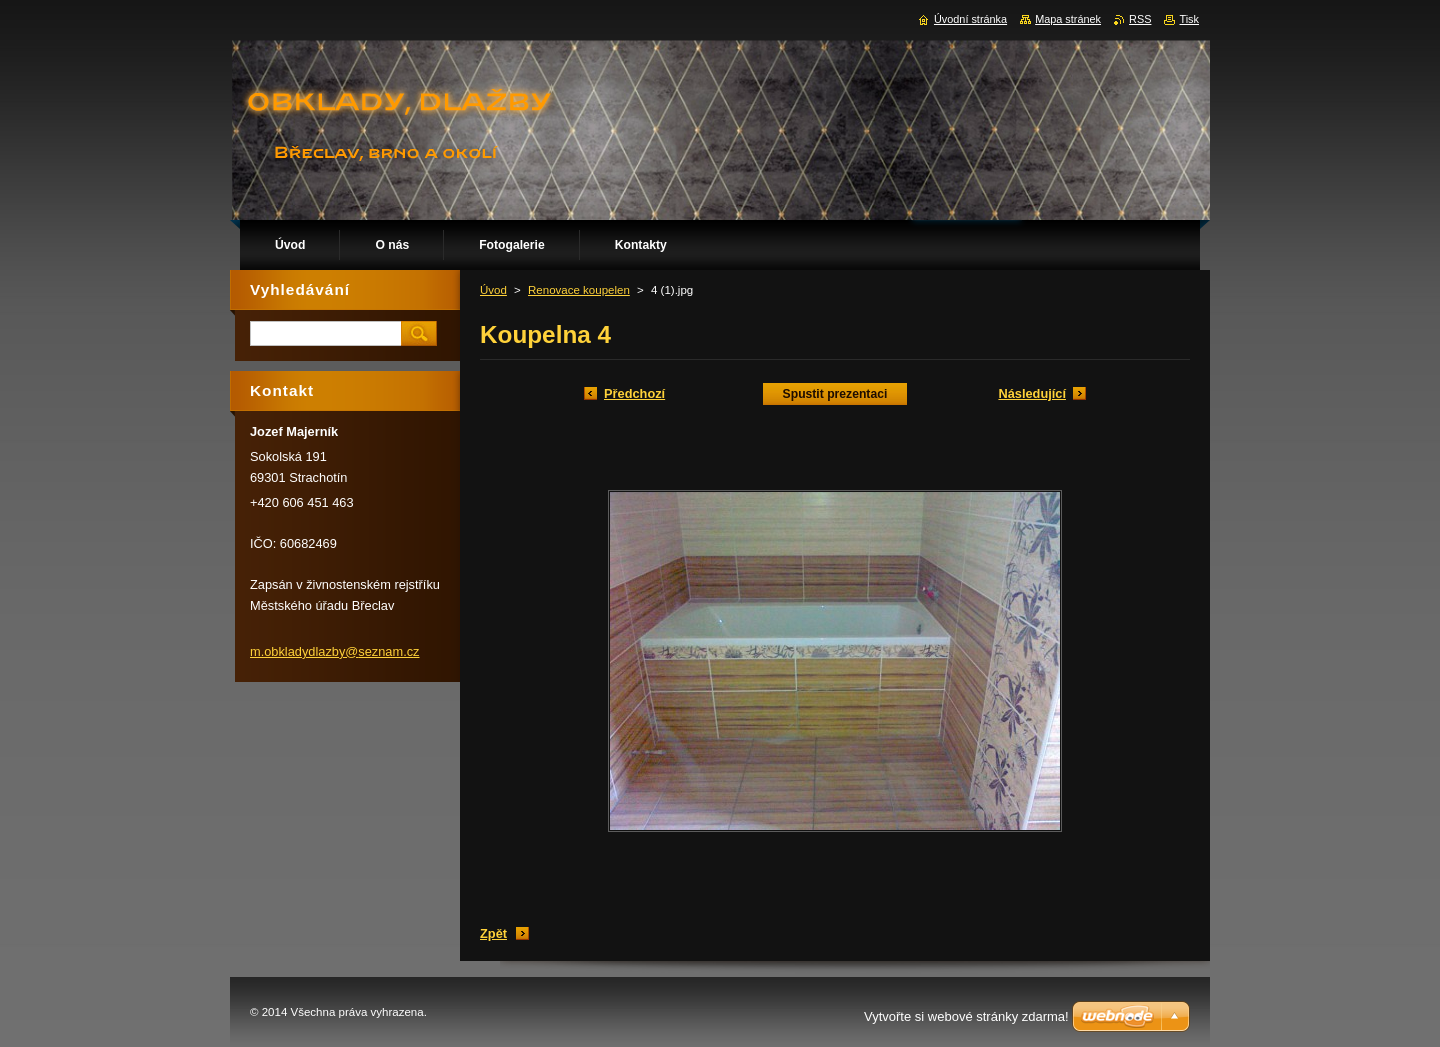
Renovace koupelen (579, 290)
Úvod (493, 290)
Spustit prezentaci (835, 394)
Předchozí (634, 393)
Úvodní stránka (970, 19)
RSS (1140, 19)
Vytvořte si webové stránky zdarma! (966, 1016)
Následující (1032, 393)
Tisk (1189, 19)
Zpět (493, 933)
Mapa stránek (1068, 19)
